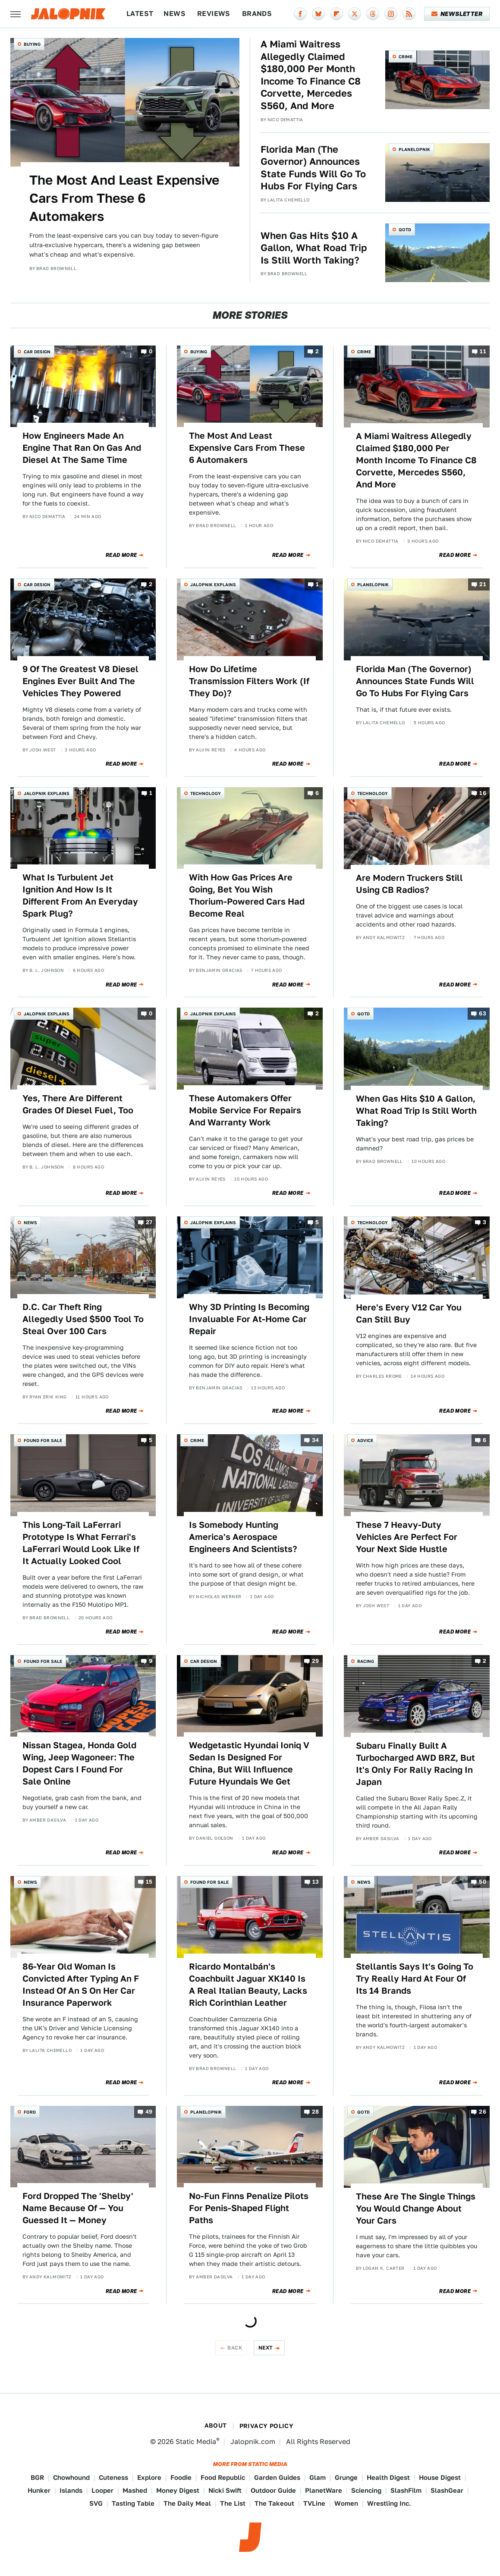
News (175, 13)
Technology (205, 793)
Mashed (135, 2490)
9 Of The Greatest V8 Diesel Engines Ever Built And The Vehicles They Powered (80, 681)
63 (482, 1014)
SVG (96, 2503)
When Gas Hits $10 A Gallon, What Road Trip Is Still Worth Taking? (314, 248)
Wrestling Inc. (389, 2503)
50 (482, 1882)
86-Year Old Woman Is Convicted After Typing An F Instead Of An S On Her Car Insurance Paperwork (80, 1984)
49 (149, 2111)
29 (315, 1661)
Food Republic (223, 2477)
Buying (32, 44)
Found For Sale (43, 1440)
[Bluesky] (318, 13)
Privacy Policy (266, 2425)
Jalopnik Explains (213, 584)
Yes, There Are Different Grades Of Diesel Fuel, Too (77, 1104)
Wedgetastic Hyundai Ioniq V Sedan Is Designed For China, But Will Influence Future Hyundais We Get (249, 1763)
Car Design (37, 351)
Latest (139, 13)
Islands (71, 2490)
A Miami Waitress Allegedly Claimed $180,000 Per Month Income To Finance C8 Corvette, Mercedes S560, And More (311, 74)
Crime (405, 56)
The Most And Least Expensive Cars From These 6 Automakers (124, 198)
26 (482, 2111)
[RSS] (409, 13)
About (215, 2425)
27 (149, 1222)
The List (232, 2503)
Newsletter (457, 13)
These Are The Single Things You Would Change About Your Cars (415, 2208)
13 (315, 1882)
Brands (257, 13)
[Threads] (372, 13)
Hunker (39, 2490)
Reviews (213, 13)
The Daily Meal (187, 2503)
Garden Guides (277, 2477)
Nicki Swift (225, 2490)
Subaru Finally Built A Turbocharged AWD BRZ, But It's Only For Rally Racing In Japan (415, 1763)
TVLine (314, 2503)
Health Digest (388, 2477)
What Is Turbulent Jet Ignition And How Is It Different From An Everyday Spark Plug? (80, 895)
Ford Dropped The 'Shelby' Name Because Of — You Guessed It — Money (77, 2208)
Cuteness (113, 2477)
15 (149, 1882)
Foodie (181, 2477)
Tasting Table (133, 2503)
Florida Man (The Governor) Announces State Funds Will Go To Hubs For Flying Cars (313, 168)
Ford (30, 2111)
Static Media (196, 2442)
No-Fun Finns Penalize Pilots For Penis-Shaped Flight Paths (248, 2208)
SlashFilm (405, 2490)
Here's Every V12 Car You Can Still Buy (409, 1313)
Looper (102, 2490)
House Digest (440, 2477)
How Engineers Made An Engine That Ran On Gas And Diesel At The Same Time (81, 447)
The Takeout (274, 2503)
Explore (149, 2477)
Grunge (346, 2477)
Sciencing (366, 2490)
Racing (365, 1661)
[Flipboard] (336, 13)
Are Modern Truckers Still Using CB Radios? (409, 884)
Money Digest (177, 2490)
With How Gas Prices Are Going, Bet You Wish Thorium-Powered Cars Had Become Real (247, 895)
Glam (317, 2477)
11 (483, 351)
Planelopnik (414, 149)
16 (482, 793)
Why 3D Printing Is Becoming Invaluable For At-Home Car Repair (249, 1319)
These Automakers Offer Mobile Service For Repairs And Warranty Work (245, 1110)
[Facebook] (300, 13)
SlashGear (447, 2490)
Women (346, 2503)
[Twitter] (354, 13)
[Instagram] (390, 13)
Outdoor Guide (273, 2490)
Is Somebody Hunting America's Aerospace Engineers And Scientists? (243, 1537)
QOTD (405, 229)
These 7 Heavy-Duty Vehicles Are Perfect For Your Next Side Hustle (406, 1537)
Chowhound (71, 2477)
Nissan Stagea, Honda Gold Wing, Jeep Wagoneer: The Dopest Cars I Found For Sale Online (79, 1763)
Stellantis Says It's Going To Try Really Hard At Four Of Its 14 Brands (414, 1978)
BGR (37, 2477)
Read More (121, 555)
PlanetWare (323, 2490)
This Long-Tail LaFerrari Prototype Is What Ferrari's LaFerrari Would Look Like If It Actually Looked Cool (80, 1543)
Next (265, 2347)
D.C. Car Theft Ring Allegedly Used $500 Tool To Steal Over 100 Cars (83, 1319)
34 (315, 1440)
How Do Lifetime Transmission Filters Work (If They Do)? (249, 681)
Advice (365, 1440)
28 (315, 2111)
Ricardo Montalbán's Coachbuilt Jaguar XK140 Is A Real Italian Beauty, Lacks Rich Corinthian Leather (248, 1984)
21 (482, 584)
